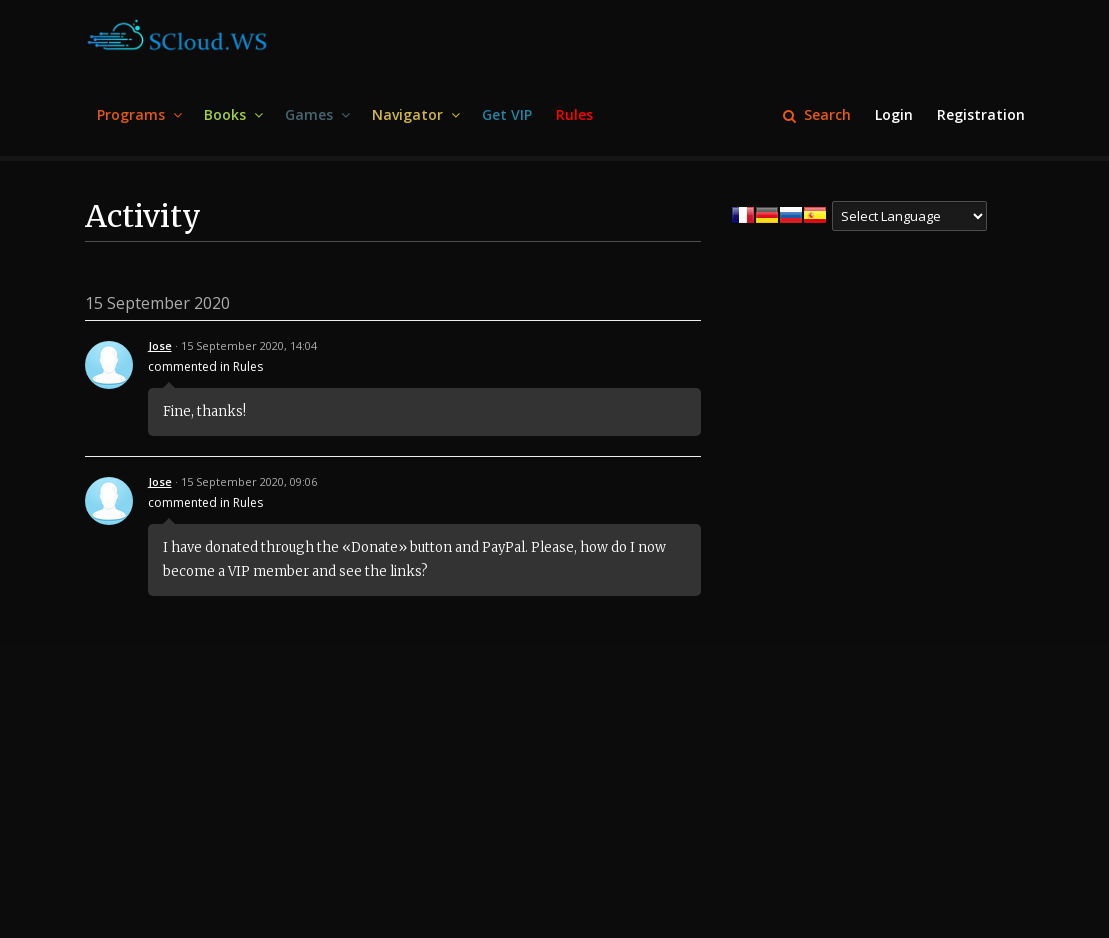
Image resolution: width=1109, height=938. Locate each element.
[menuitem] (138, 115)
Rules (248, 366)
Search (817, 114)
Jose (160, 345)
